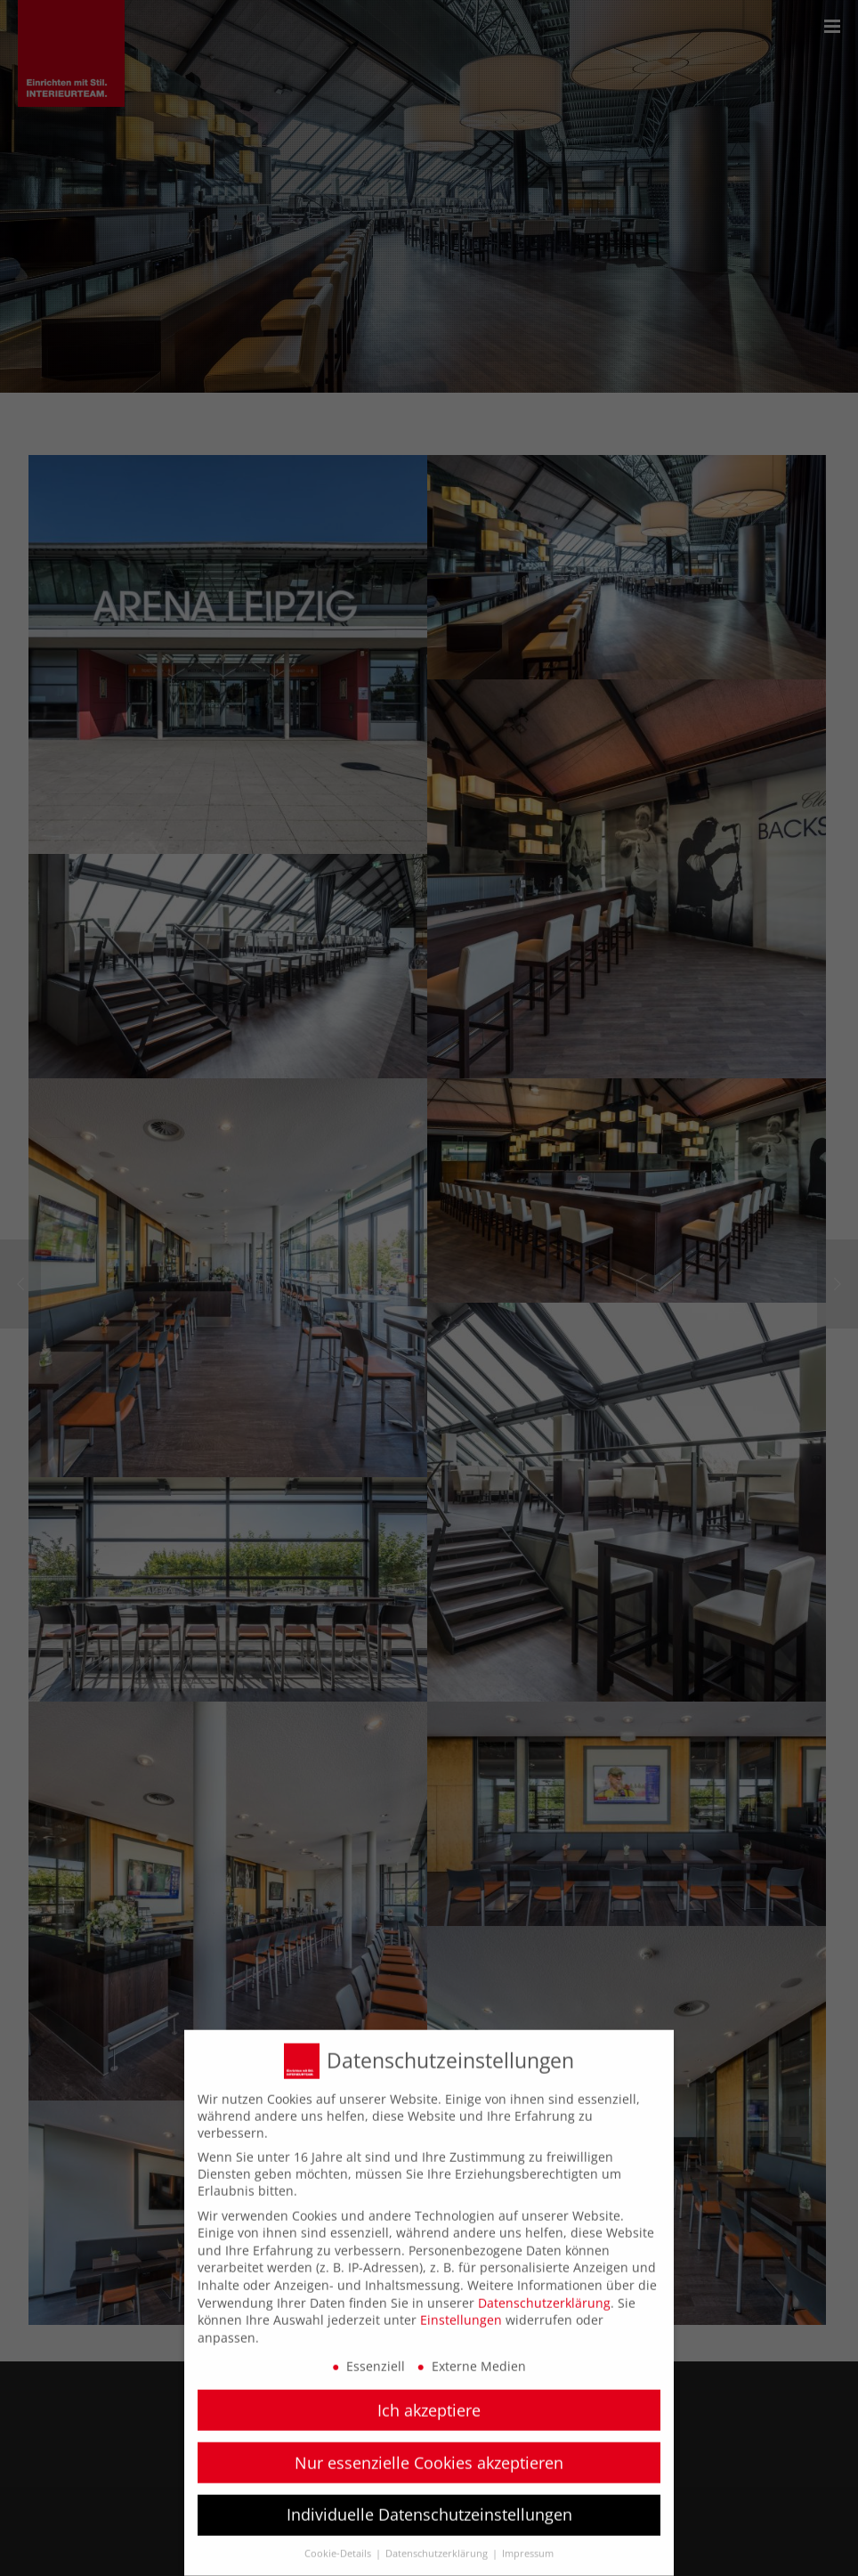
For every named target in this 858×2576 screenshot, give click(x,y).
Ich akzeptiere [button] (429, 2394)
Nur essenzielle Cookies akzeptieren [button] (429, 2447)
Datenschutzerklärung (544, 2287)
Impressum (528, 2538)
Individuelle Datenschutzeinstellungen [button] (429, 2499)
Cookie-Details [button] (339, 2538)
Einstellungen (461, 2304)
